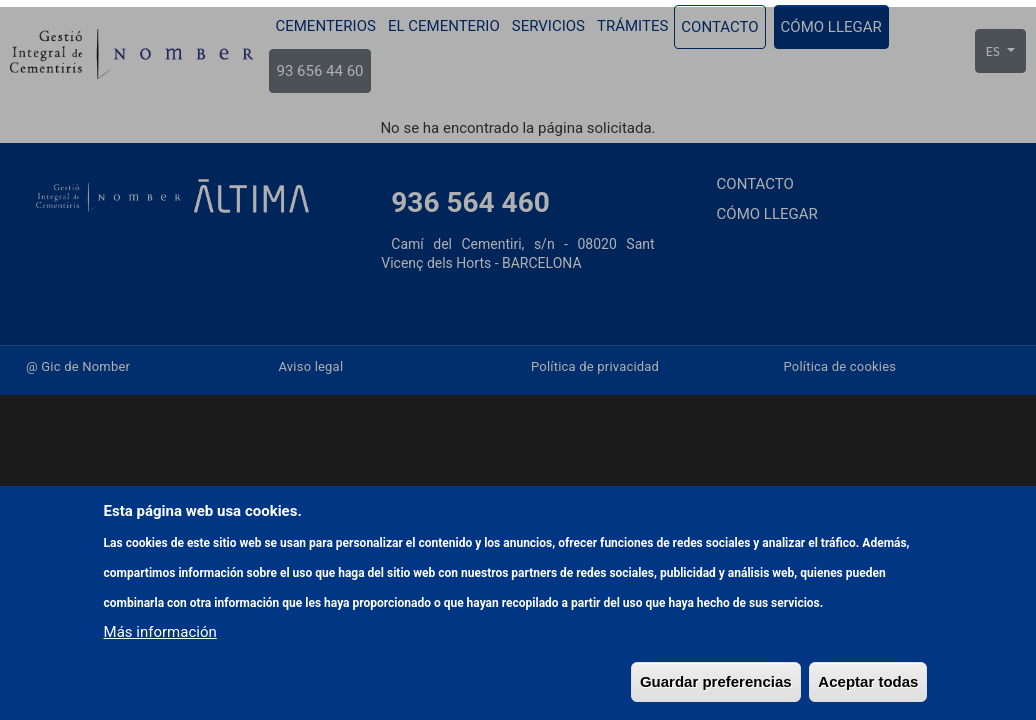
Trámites (632, 26)
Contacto (719, 27)
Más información (160, 695)
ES (994, 51)
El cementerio (444, 26)
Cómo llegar (831, 27)
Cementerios (325, 26)
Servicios (548, 26)
